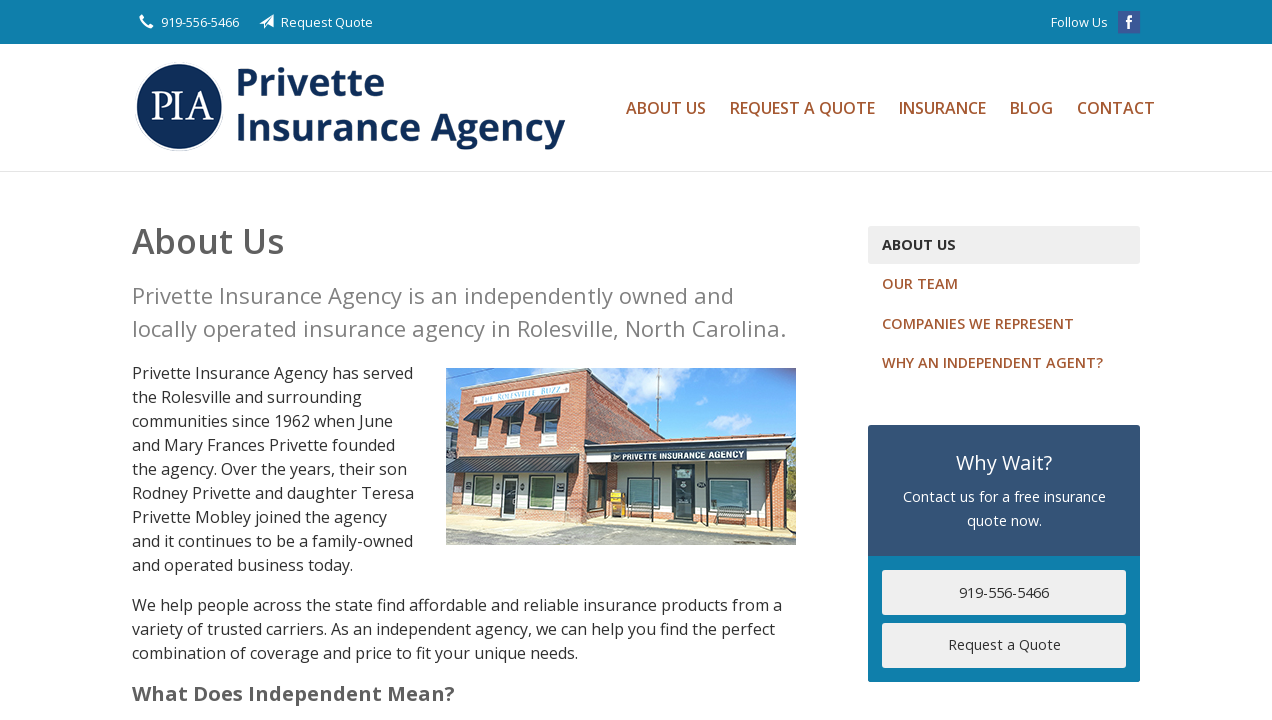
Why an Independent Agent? (992, 362)
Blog (1031, 108)
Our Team (920, 283)
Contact (1116, 108)
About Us (666, 108)
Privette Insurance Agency (357, 107)
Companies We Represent (978, 323)
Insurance (942, 108)
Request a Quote (802, 108)
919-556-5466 (1004, 592)
